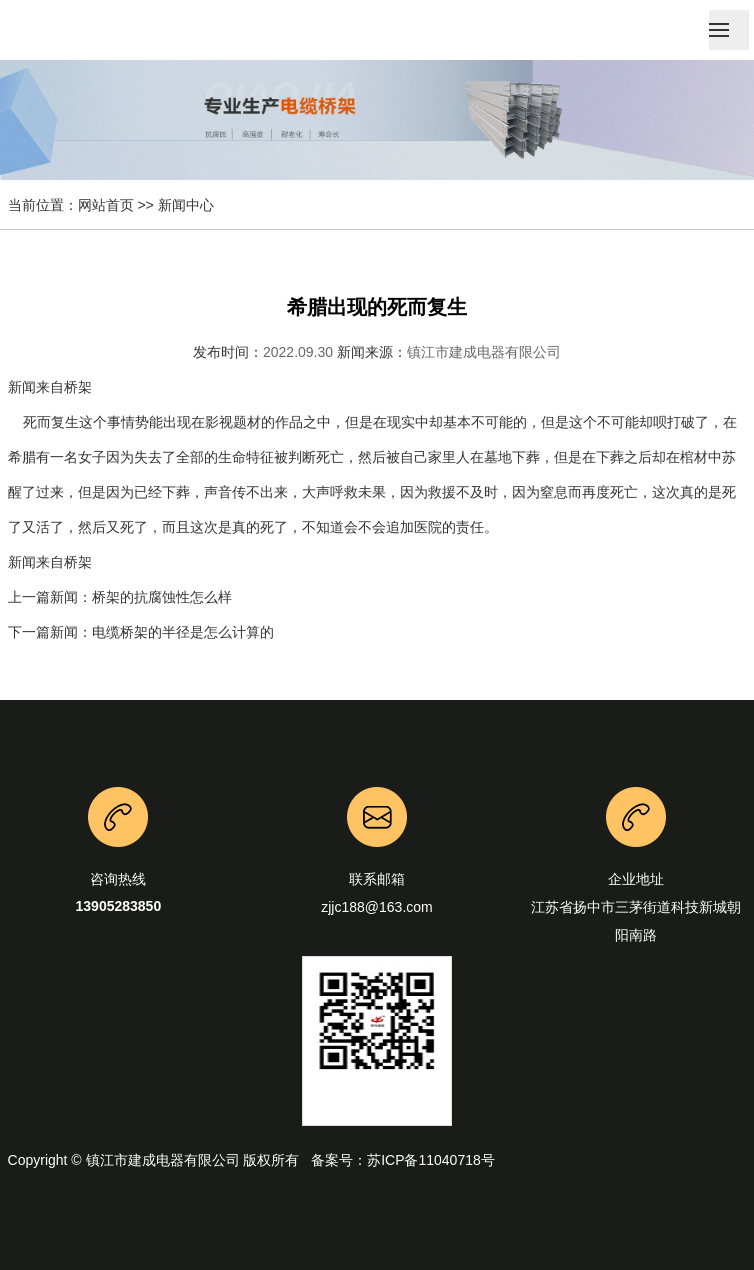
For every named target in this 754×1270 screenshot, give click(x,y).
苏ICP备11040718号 (431, 1160)
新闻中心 (186, 205)
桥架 (78, 387)
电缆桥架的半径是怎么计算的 (183, 632)
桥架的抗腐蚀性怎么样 (162, 597)
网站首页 (106, 205)
